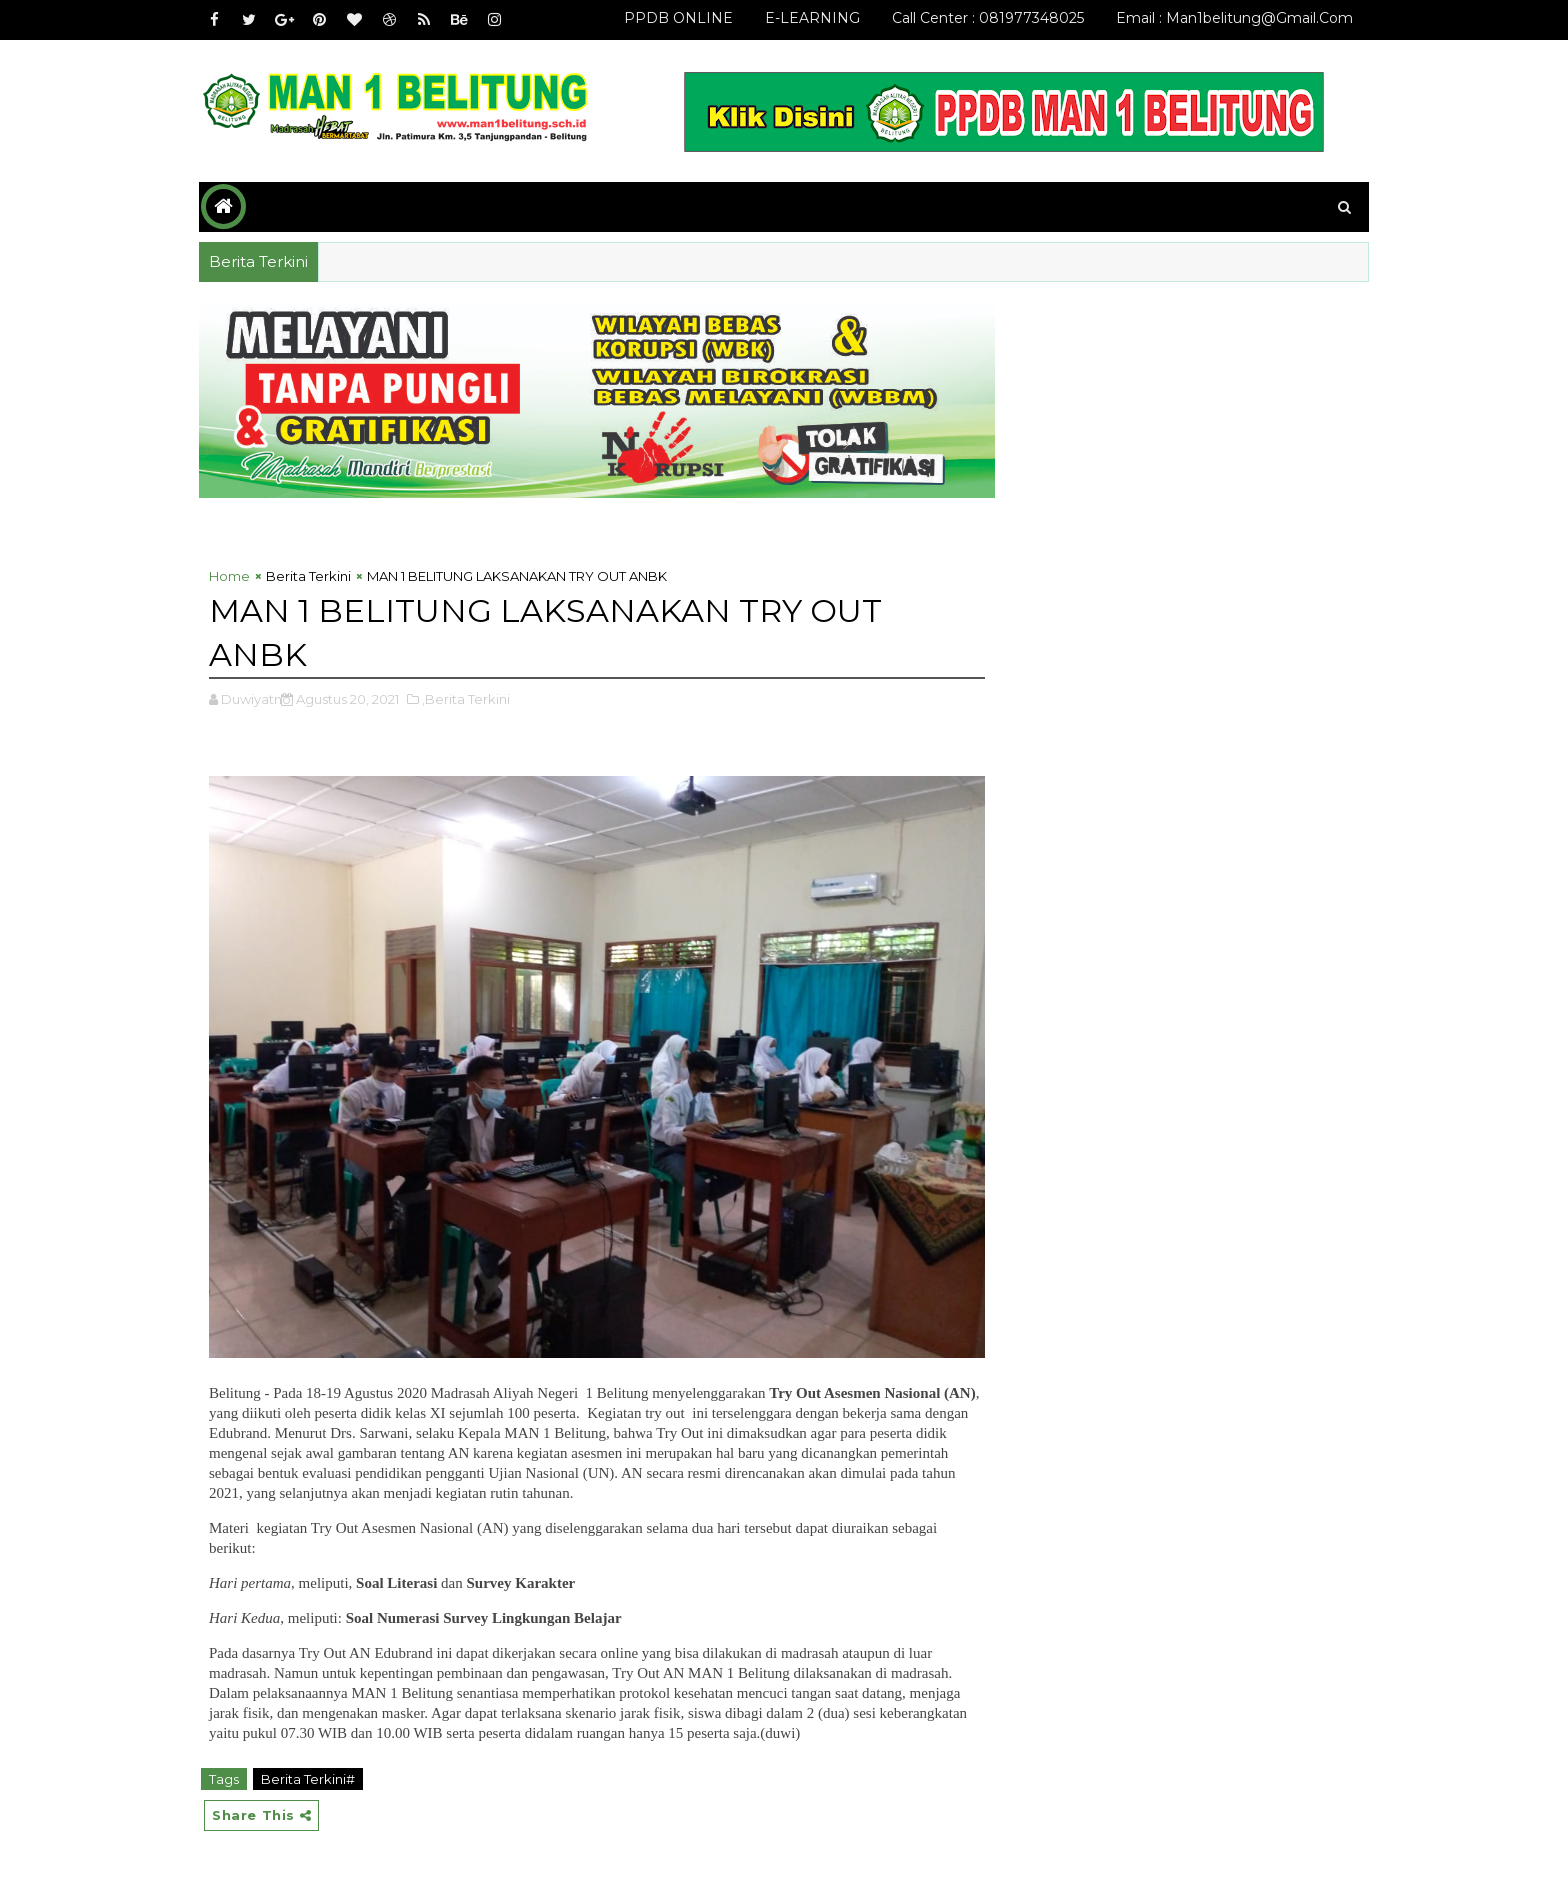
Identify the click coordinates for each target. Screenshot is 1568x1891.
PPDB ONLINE (678, 18)
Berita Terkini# (308, 1779)
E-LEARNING (812, 18)
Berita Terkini (308, 576)
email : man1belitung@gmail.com (1234, 18)
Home (229, 576)
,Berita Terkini (466, 699)
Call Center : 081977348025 (988, 18)
